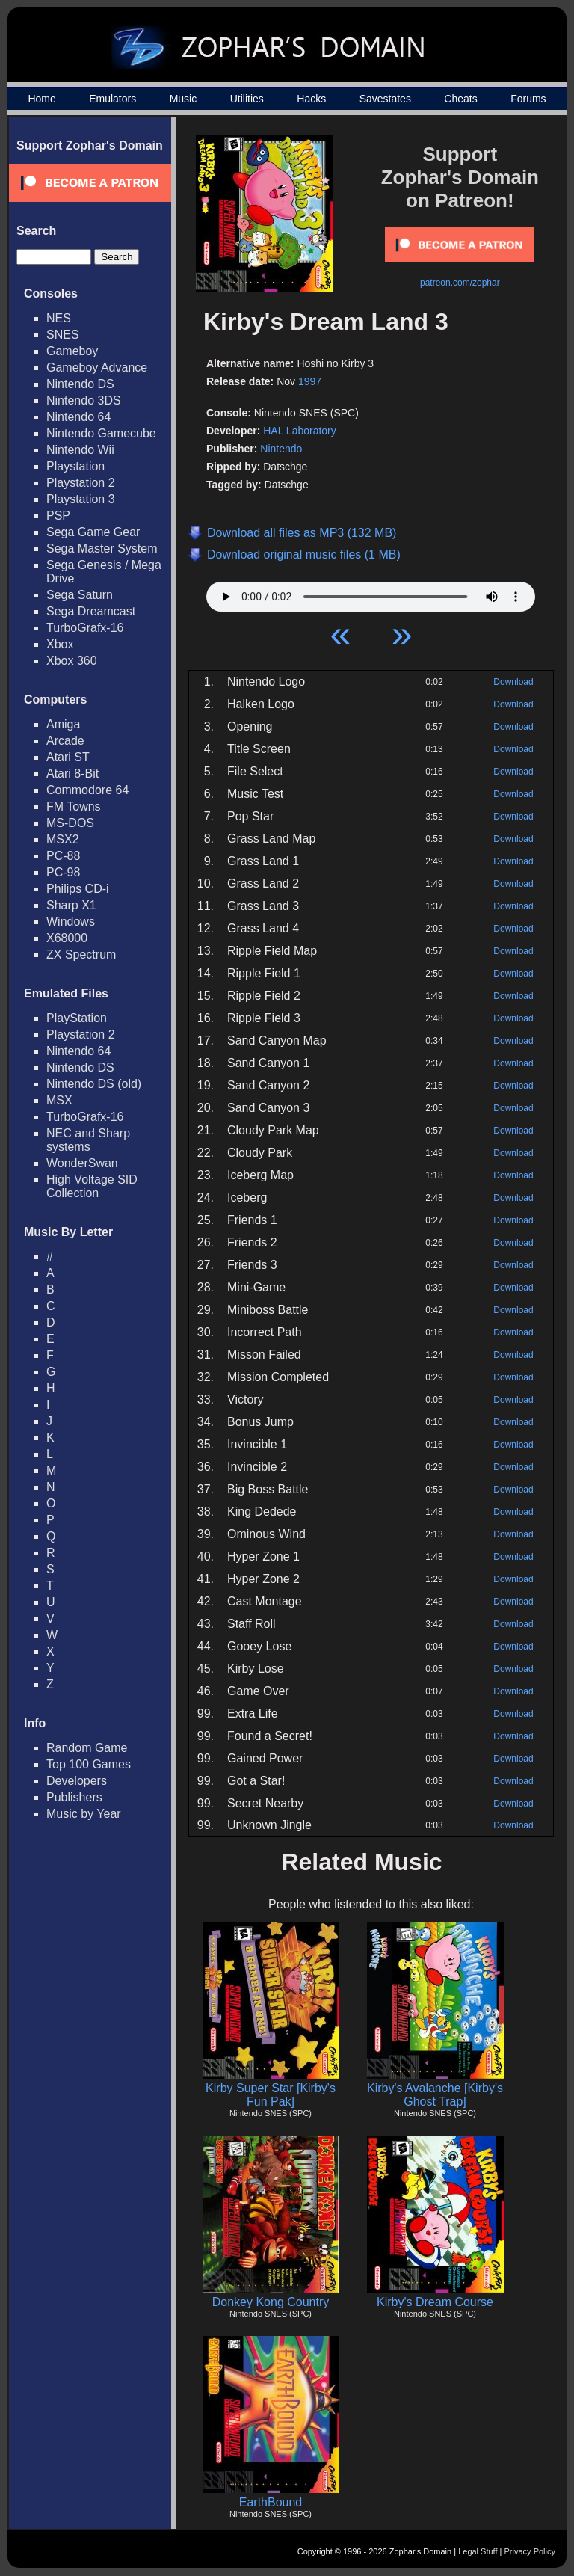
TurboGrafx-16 (84, 627)
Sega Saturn (79, 594)
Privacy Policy (529, 2551)
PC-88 (63, 855)
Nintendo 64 (78, 417)
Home (41, 99)
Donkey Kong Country (271, 2302)
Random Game (87, 1748)
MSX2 (62, 839)
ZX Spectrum (81, 954)
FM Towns (73, 806)
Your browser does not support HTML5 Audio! (370, 593)
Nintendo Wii (80, 449)
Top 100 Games (88, 1764)
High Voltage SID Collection (92, 1186)
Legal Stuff (477, 2551)
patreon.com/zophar (460, 282)
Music (183, 99)
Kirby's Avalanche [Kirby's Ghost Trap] (435, 2095)
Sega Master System (102, 548)
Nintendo (281, 449)
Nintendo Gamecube (101, 433)
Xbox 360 (71, 660)
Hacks (311, 99)
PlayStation (76, 1018)
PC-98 (63, 872)
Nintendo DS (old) (93, 1084)
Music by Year (83, 1813)
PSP (58, 515)
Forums (528, 99)
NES (58, 318)
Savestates (385, 99)
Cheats (460, 99)
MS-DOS (70, 823)
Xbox (59, 644)
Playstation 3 (80, 499)
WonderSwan (82, 1163)
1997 (309, 381)
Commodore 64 (87, 790)
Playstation (75, 466)
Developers (76, 1780)
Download (513, 682)
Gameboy (72, 351)
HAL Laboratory (299, 431)
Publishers (74, 1797)
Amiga (63, 724)
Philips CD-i (77, 888)
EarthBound (271, 2502)
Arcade (65, 740)
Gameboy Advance (96, 367)
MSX (59, 1100)
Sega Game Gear (93, 532)
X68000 (66, 938)
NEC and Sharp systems (88, 1140)
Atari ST (68, 757)
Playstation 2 (80, 482)
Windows (70, 921)
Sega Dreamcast (90, 611)
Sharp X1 (71, 905)
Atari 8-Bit (72, 773)
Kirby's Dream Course (435, 2302)
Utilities (247, 99)
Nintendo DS (80, 384)
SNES (62, 334)
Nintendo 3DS (83, 400)
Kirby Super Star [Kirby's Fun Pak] (271, 2095)
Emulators (112, 99)
